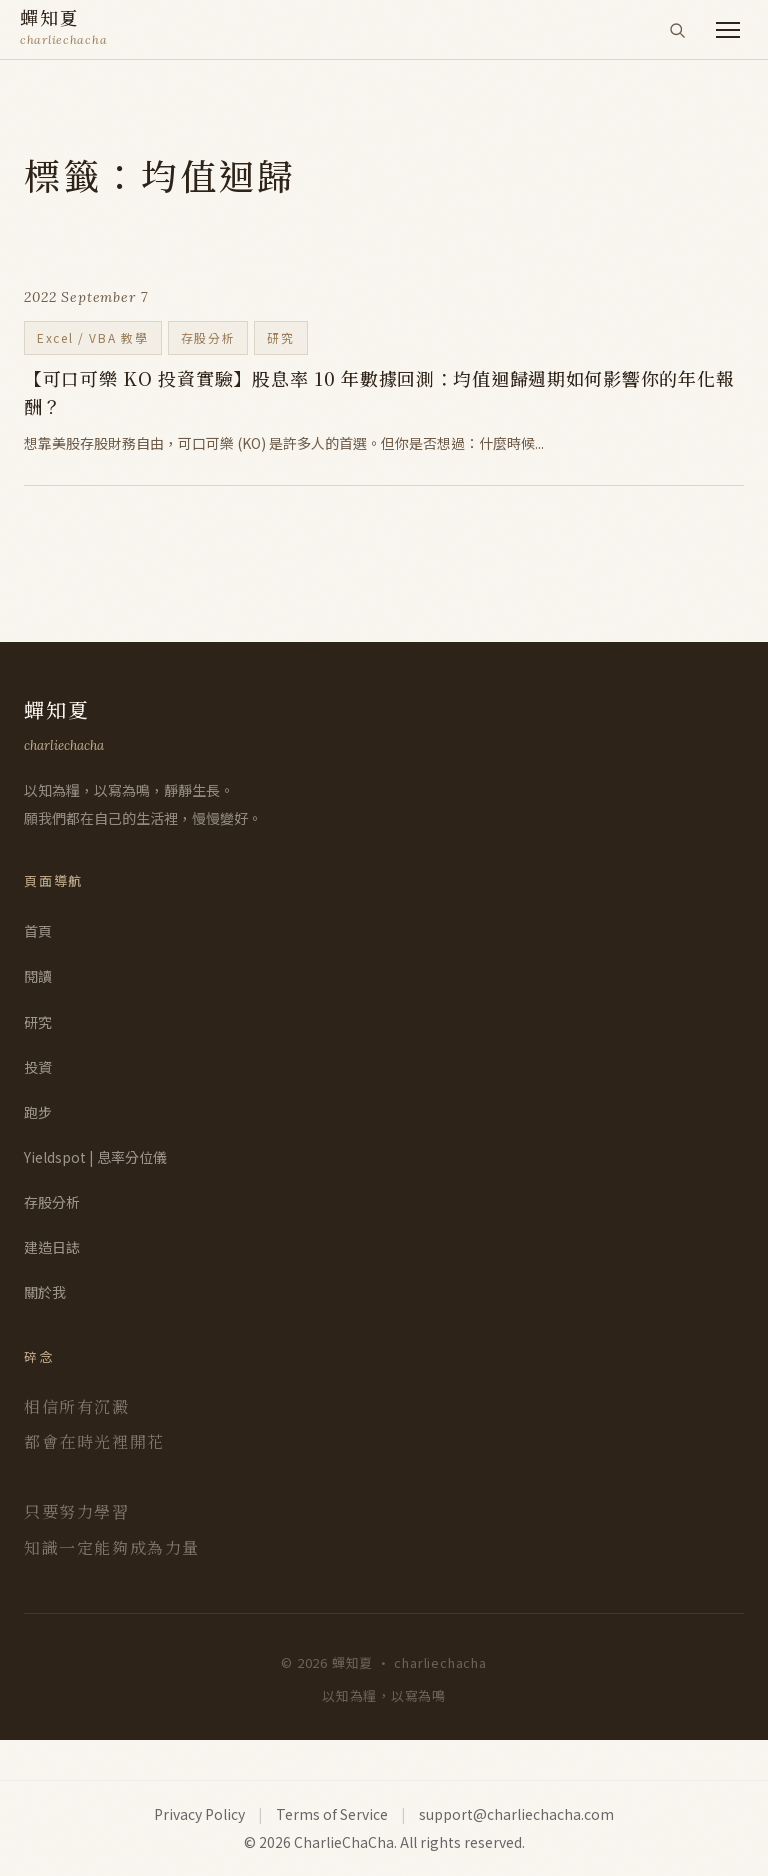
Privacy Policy (199, 1814)
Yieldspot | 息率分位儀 (95, 1157)
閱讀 (38, 976)
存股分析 (52, 1202)
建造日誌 (52, 1247)
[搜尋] (677, 30)
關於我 (45, 1292)
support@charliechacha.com (516, 1814)
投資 (38, 1067)
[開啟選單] (728, 30)
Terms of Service (332, 1814)
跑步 (38, 1112)
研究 (38, 1022)
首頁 (38, 931)
